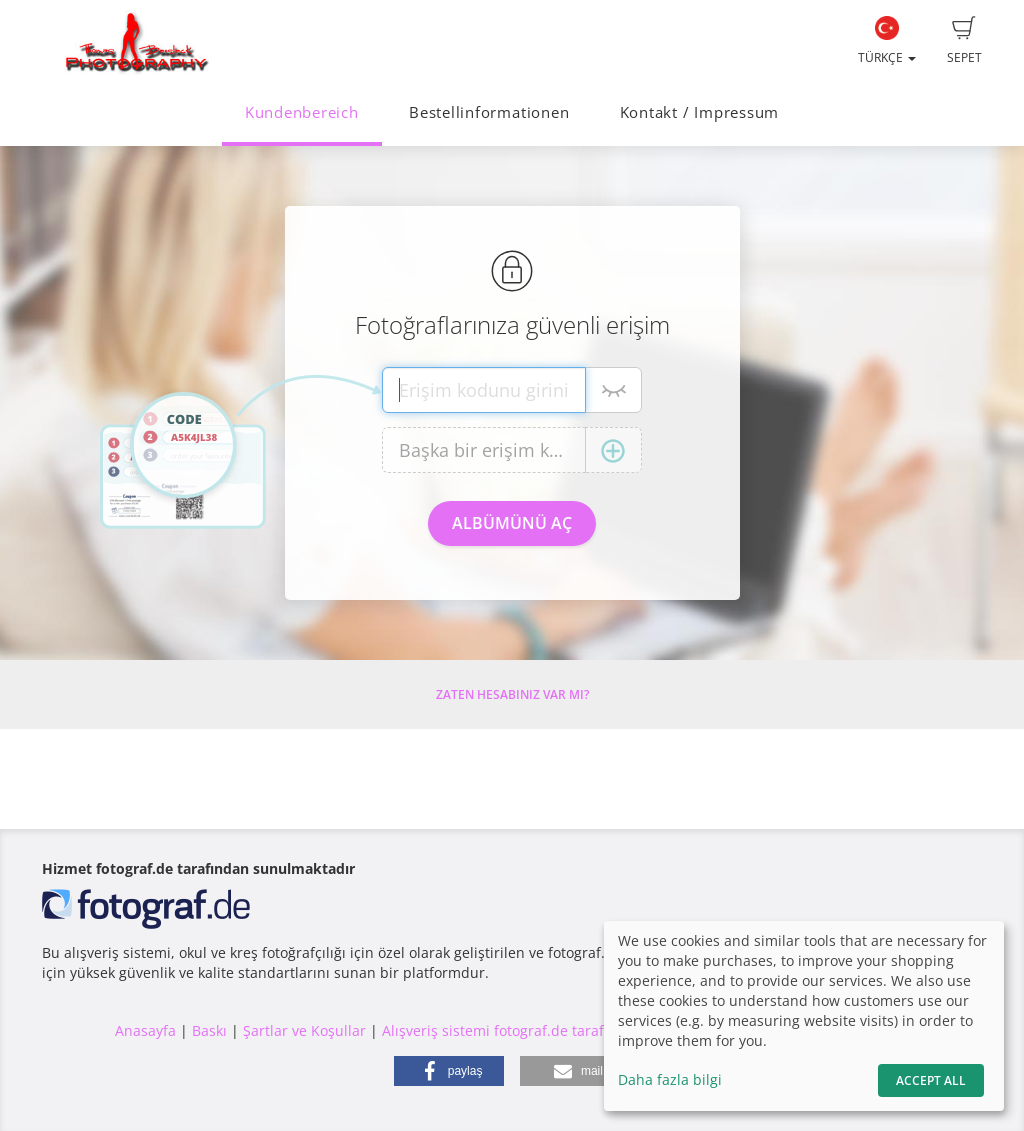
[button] (449, 1071)
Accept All (931, 1080)
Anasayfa (145, 1030)
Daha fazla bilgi (670, 1079)
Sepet (964, 41)
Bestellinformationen (489, 112)
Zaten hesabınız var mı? (512, 694)
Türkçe (887, 41)
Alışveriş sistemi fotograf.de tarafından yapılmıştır (550, 1030)
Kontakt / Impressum (700, 112)
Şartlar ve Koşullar (304, 1030)
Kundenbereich (302, 112)
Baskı (209, 1030)
